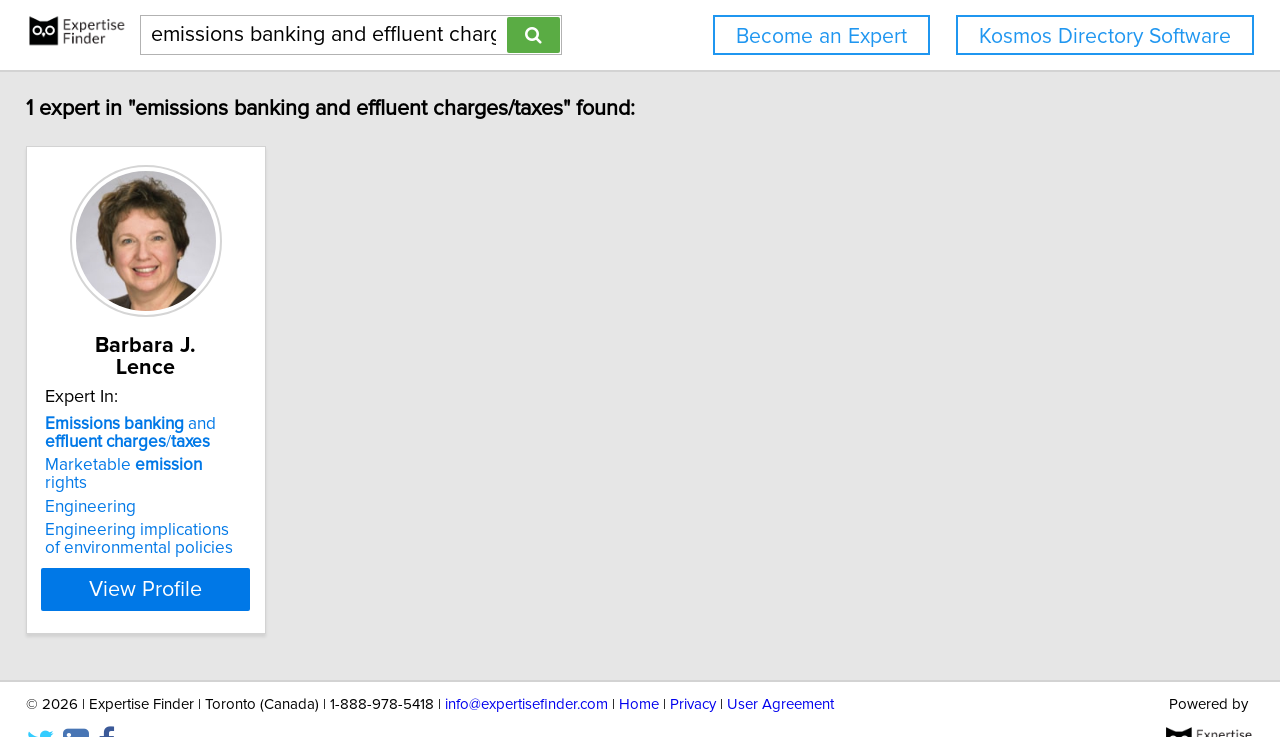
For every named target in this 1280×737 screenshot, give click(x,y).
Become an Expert (821, 36)
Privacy (693, 664)
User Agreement (780, 664)
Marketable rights (160, 443)
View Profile (185, 549)
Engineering (104, 467)
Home (639, 664)
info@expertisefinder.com (526, 664)
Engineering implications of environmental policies (160, 499)
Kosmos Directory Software (1105, 36)
